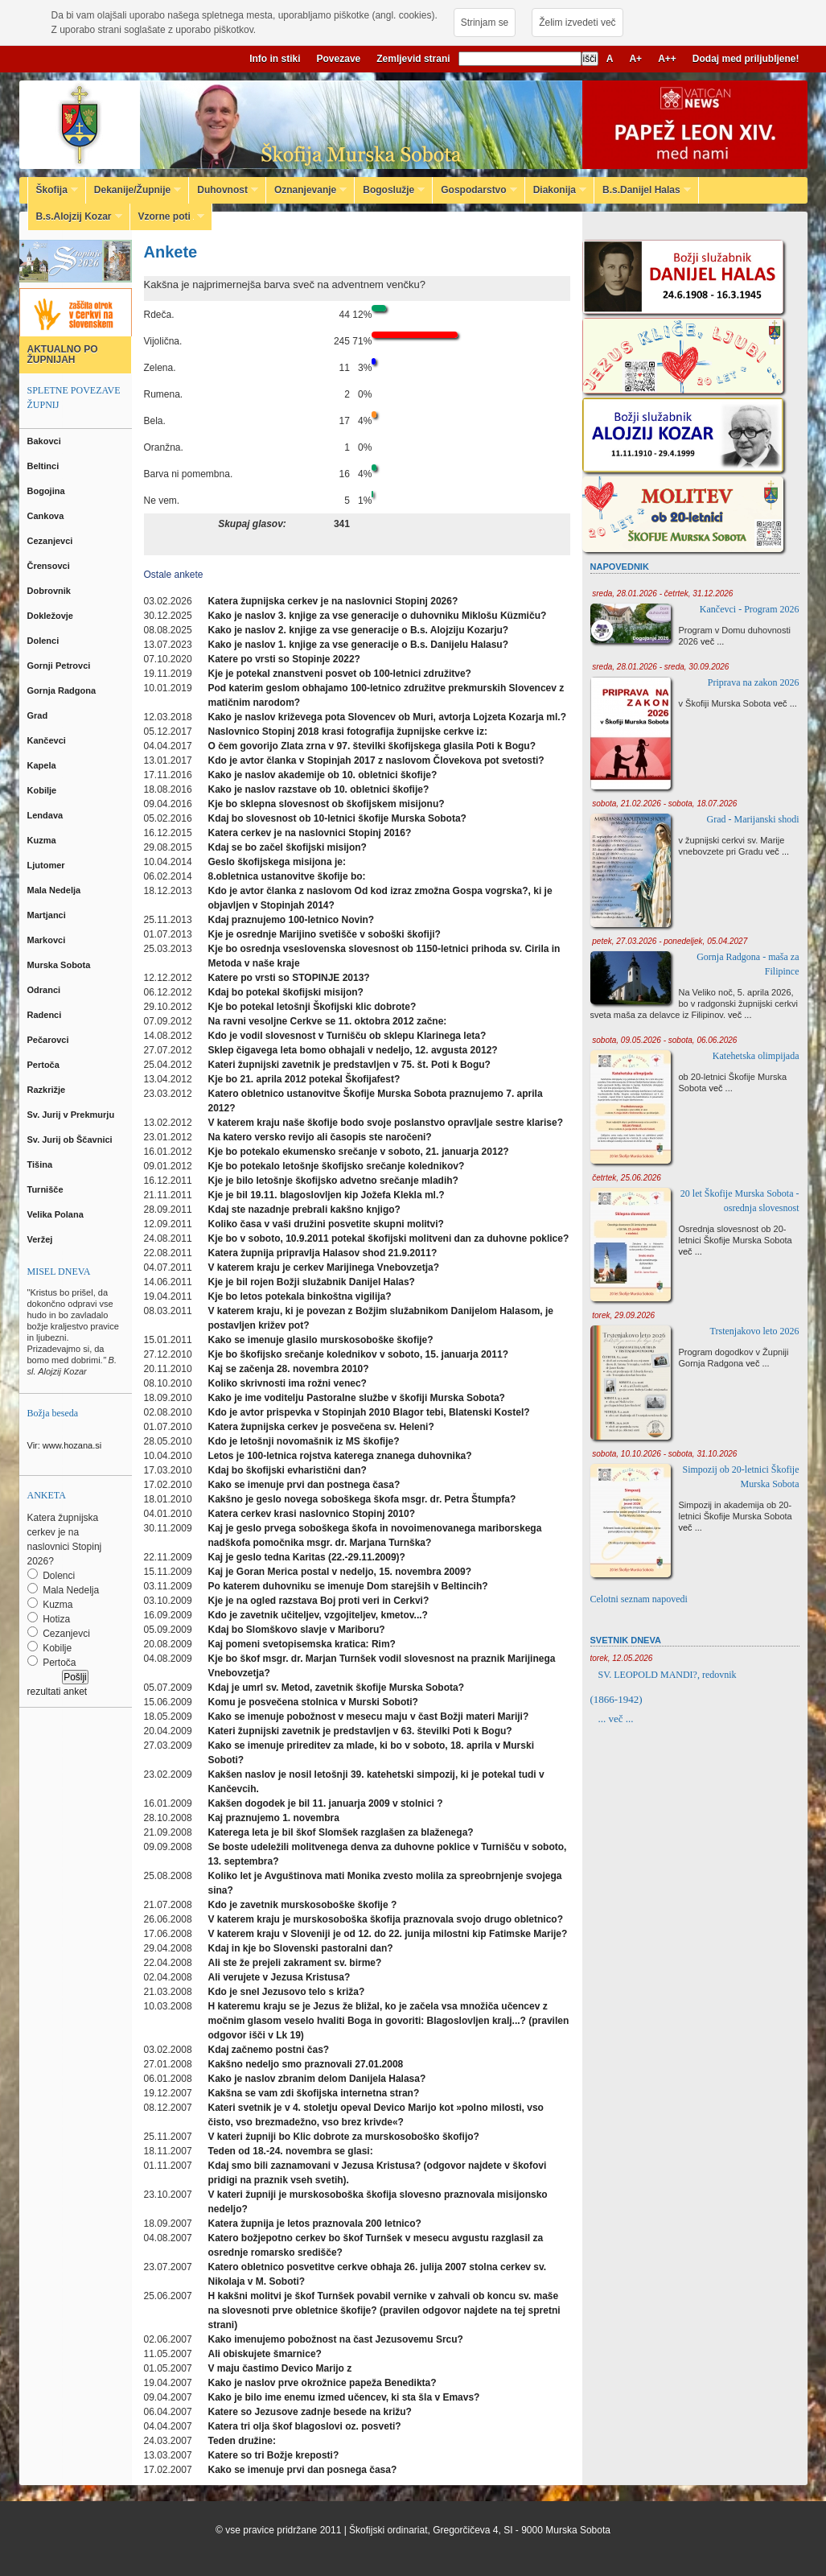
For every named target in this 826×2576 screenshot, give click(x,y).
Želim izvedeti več (577, 22)
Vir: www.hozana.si (64, 1445)
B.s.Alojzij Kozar (75, 216)
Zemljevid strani (413, 58)
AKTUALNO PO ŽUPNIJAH (62, 354)
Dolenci (44, 640)
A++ (667, 58)
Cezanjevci (51, 541)
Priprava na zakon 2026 (753, 682)
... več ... (616, 1719)
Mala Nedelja (56, 890)
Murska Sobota (61, 965)
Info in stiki (274, 58)
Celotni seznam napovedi (639, 1599)
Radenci (47, 1015)
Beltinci (44, 466)
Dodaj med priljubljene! (745, 58)
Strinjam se (484, 22)
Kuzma (43, 840)
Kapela (43, 765)
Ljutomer (47, 865)
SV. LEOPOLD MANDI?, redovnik (667, 1674)
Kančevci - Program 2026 (749, 609)
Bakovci (45, 441)
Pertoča (44, 1065)
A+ (635, 58)
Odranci (45, 990)
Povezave (339, 58)
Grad (39, 715)
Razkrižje (47, 1089)
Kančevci (47, 740)
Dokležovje (51, 615)
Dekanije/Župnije (133, 190)
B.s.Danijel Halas (642, 190)
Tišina (41, 1164)
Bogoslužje (390, 190)
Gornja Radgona (63, 690)
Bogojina (47, 491)
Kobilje (43, 790)
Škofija (53, 190)
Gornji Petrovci (60, 665)
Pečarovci (49, 1040)
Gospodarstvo (474, 190)
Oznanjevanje (306, 190)
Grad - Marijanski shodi (753, 819)
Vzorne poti (167, 216)
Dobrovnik (50, 591)
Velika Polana (56, 1214)
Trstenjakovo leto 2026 (754, 1331)
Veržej (41, 1239)
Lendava (46, 815)
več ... (712, 641)
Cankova (47, 516)
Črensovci (49, 566)
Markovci (47, 940)
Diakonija (555, 190)
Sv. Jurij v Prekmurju (72, 1114)
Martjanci (47, 915)
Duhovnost (223, 190)
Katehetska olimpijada (756, 1055)
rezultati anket (57, 1691)
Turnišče (47, 1189)
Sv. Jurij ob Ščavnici (71, 1139)
